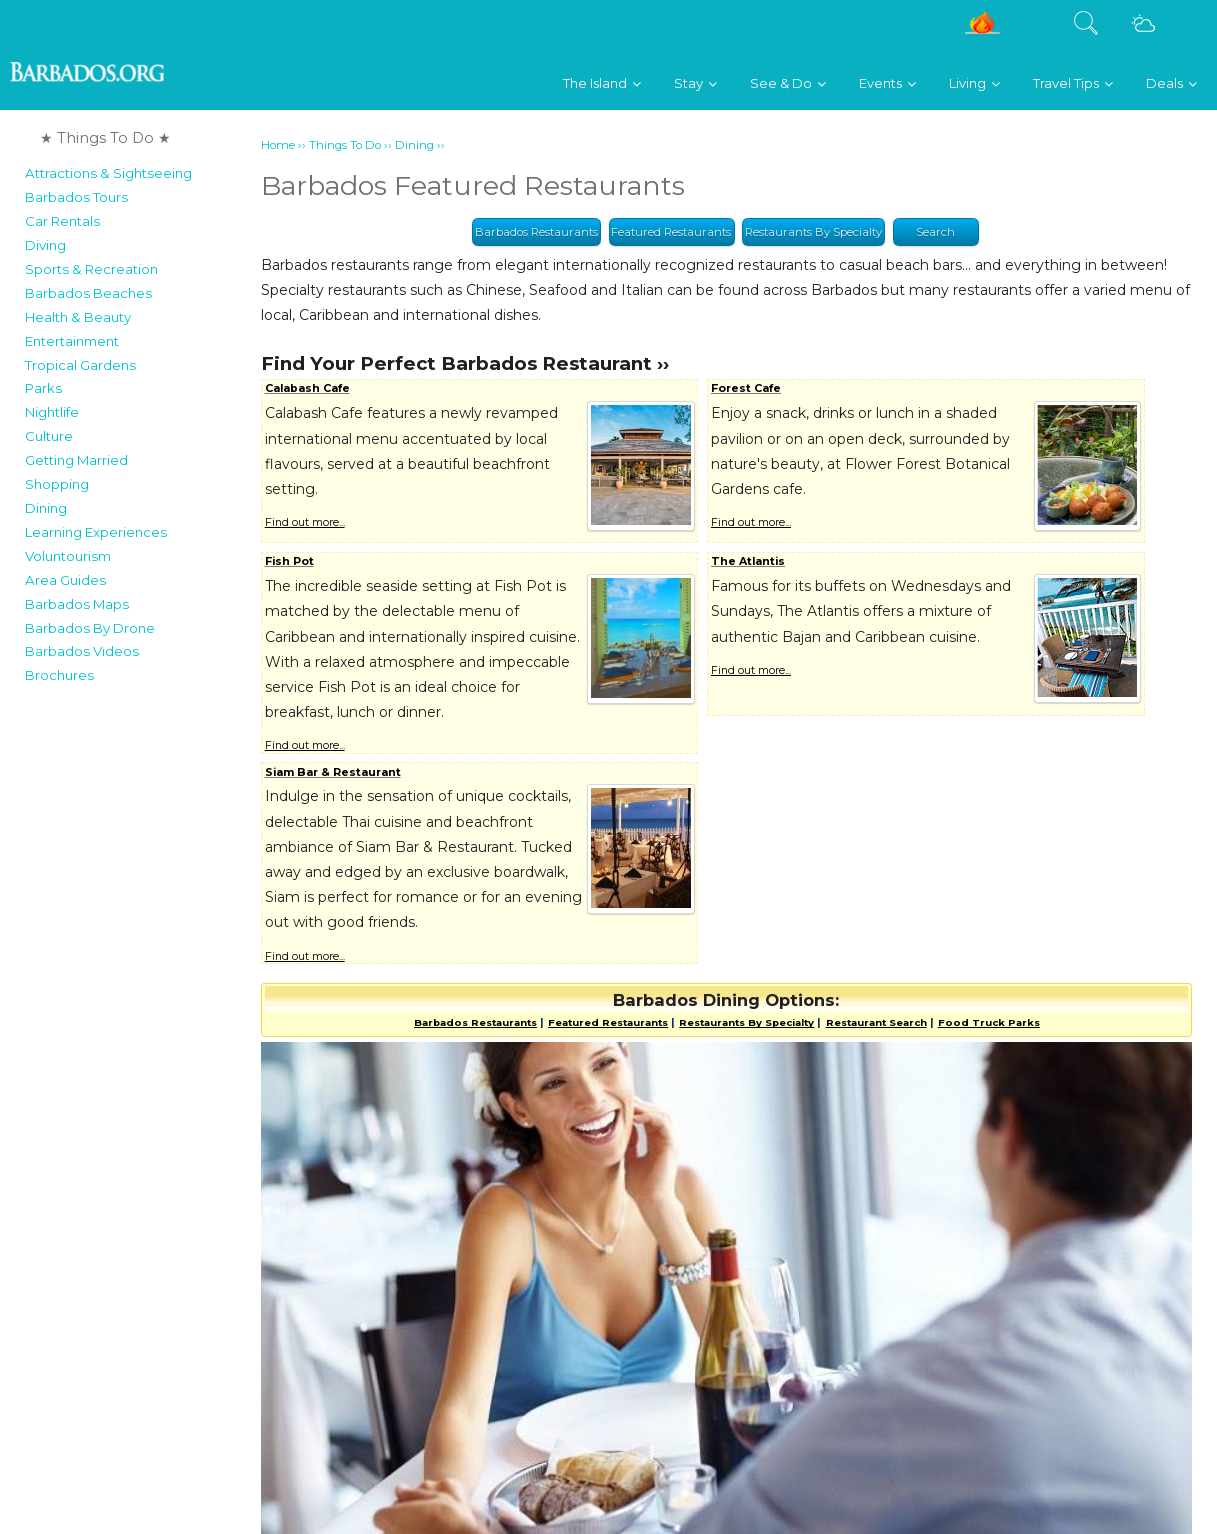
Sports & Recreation (91, 269)
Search (935, 232)
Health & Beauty (78, 317)
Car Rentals (62, 221)
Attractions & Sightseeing (108, 173)
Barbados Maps (77, 604)
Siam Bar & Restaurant (333, 772)
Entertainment (72, 341)
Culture (49, 436)
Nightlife (52, 412)
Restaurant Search (876, 1022)
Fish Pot (289, 561)
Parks (43, 388)
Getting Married (76, 460)
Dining (46, 508)
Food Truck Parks (989, 1022)
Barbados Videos (82, 651)
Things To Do (345, 145)
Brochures (59, 675)
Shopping (57, 484)
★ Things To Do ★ (105, 138)
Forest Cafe (746, 388)
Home (278, 145)
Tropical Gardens (80, 365)
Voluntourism (68, 556)
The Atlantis (748, 561)
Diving (45, 245)
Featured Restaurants (671, 232)
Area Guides (65, 580)
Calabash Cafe (307, 388)
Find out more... (305, 522)
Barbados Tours (76, 197)
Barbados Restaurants (536, 232)
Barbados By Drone (90, 628)
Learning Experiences (96, 532)
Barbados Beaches (88, 293)
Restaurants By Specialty (813, 232)
